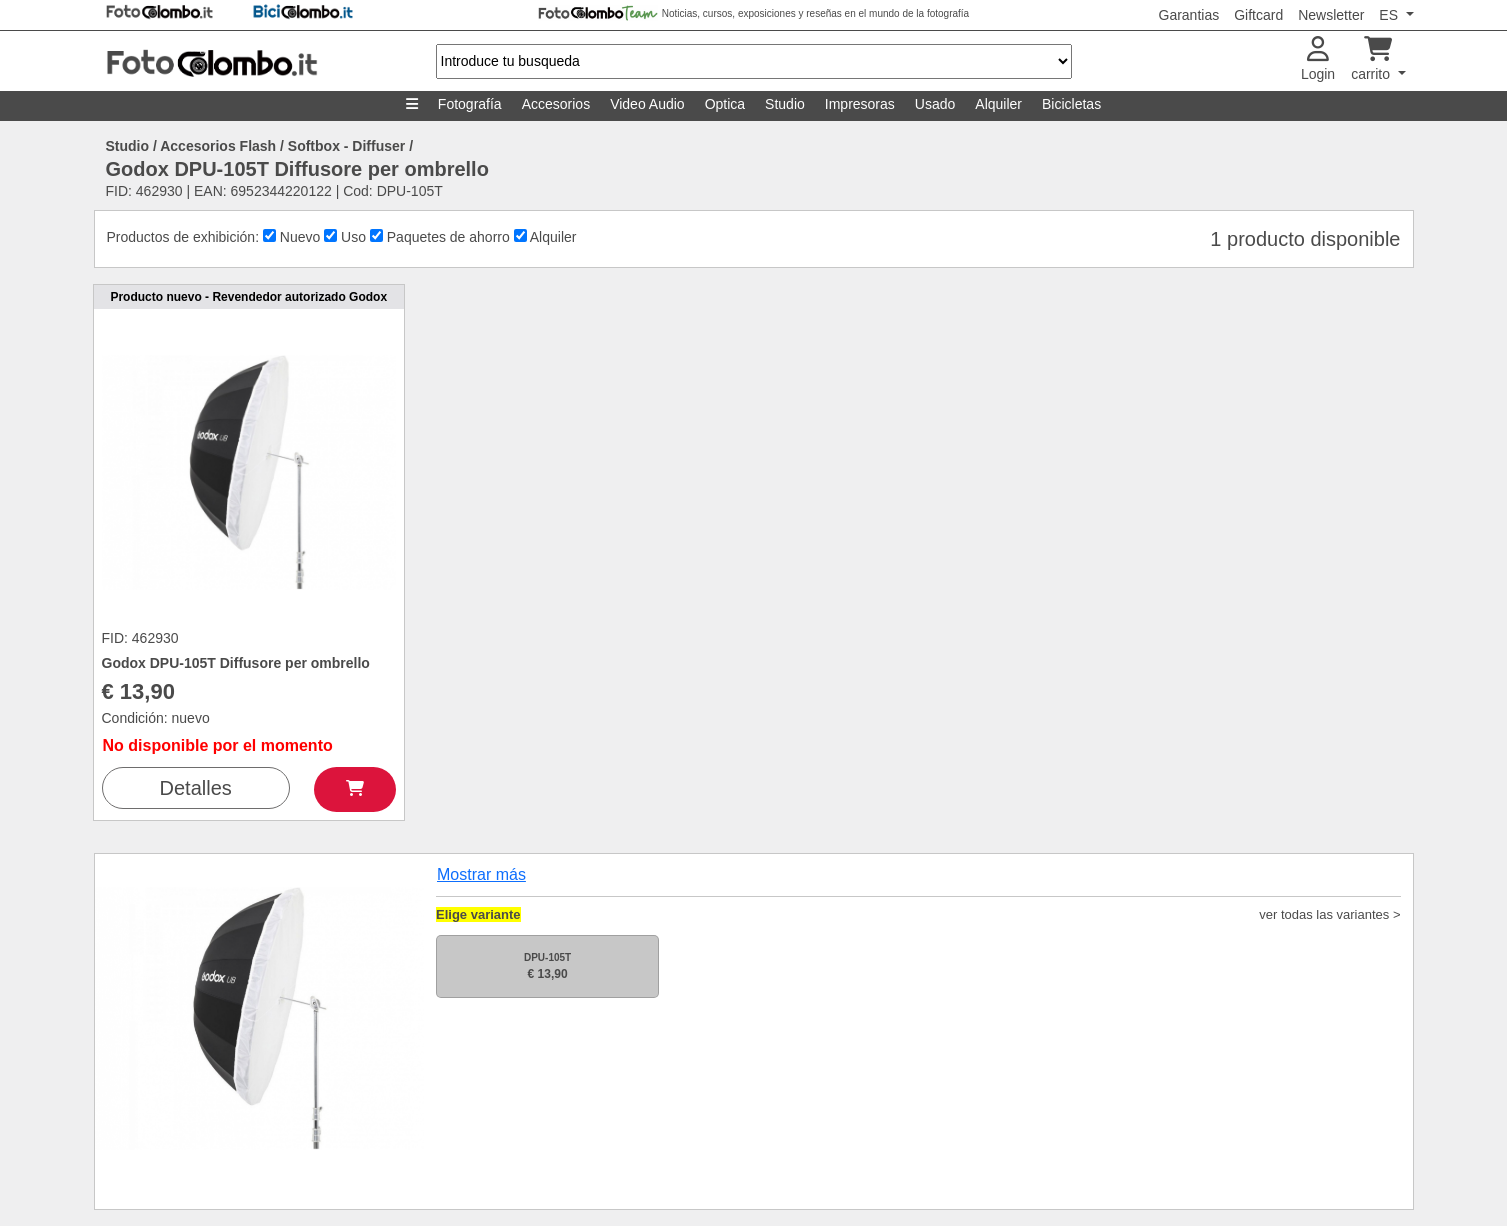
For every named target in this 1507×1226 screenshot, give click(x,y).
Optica (725, 104)
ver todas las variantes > (1329, 914)
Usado (935, 104)
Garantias (1189, 15)
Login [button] (1318, 59)
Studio (785, 104)
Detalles (196, 788)
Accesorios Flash (218, 146)
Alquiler (998, 104)
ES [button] (1390, 15)
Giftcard (1258, 15)
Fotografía (470, 104)
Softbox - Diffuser (346, 146)
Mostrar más (481, 874)
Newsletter (1331, 15)
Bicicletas (1071, 104)
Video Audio (647, 104)
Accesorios (556, 104)
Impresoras (860, 104)
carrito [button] (1372, 59)
